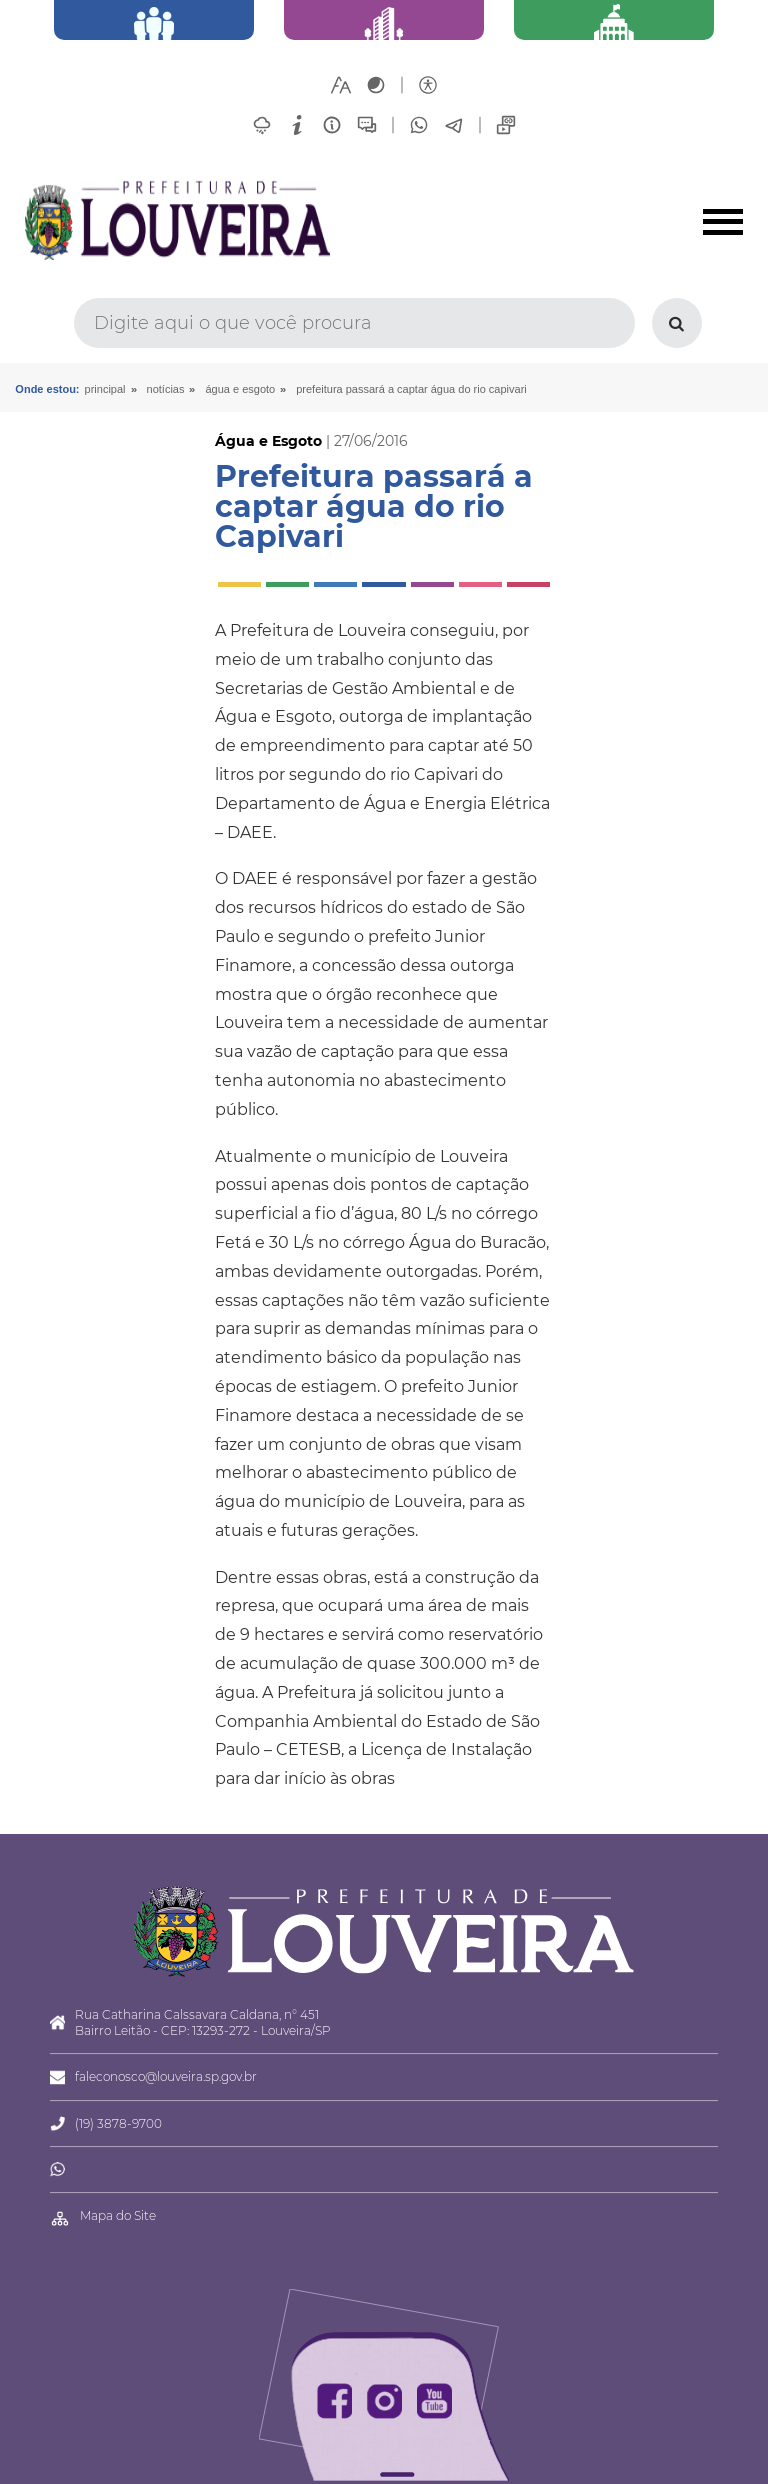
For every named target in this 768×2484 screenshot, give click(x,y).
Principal (105, 389)
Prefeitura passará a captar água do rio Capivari (411, 389)
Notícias (166, 389)
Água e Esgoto (240, 389)
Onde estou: (47, 389)
